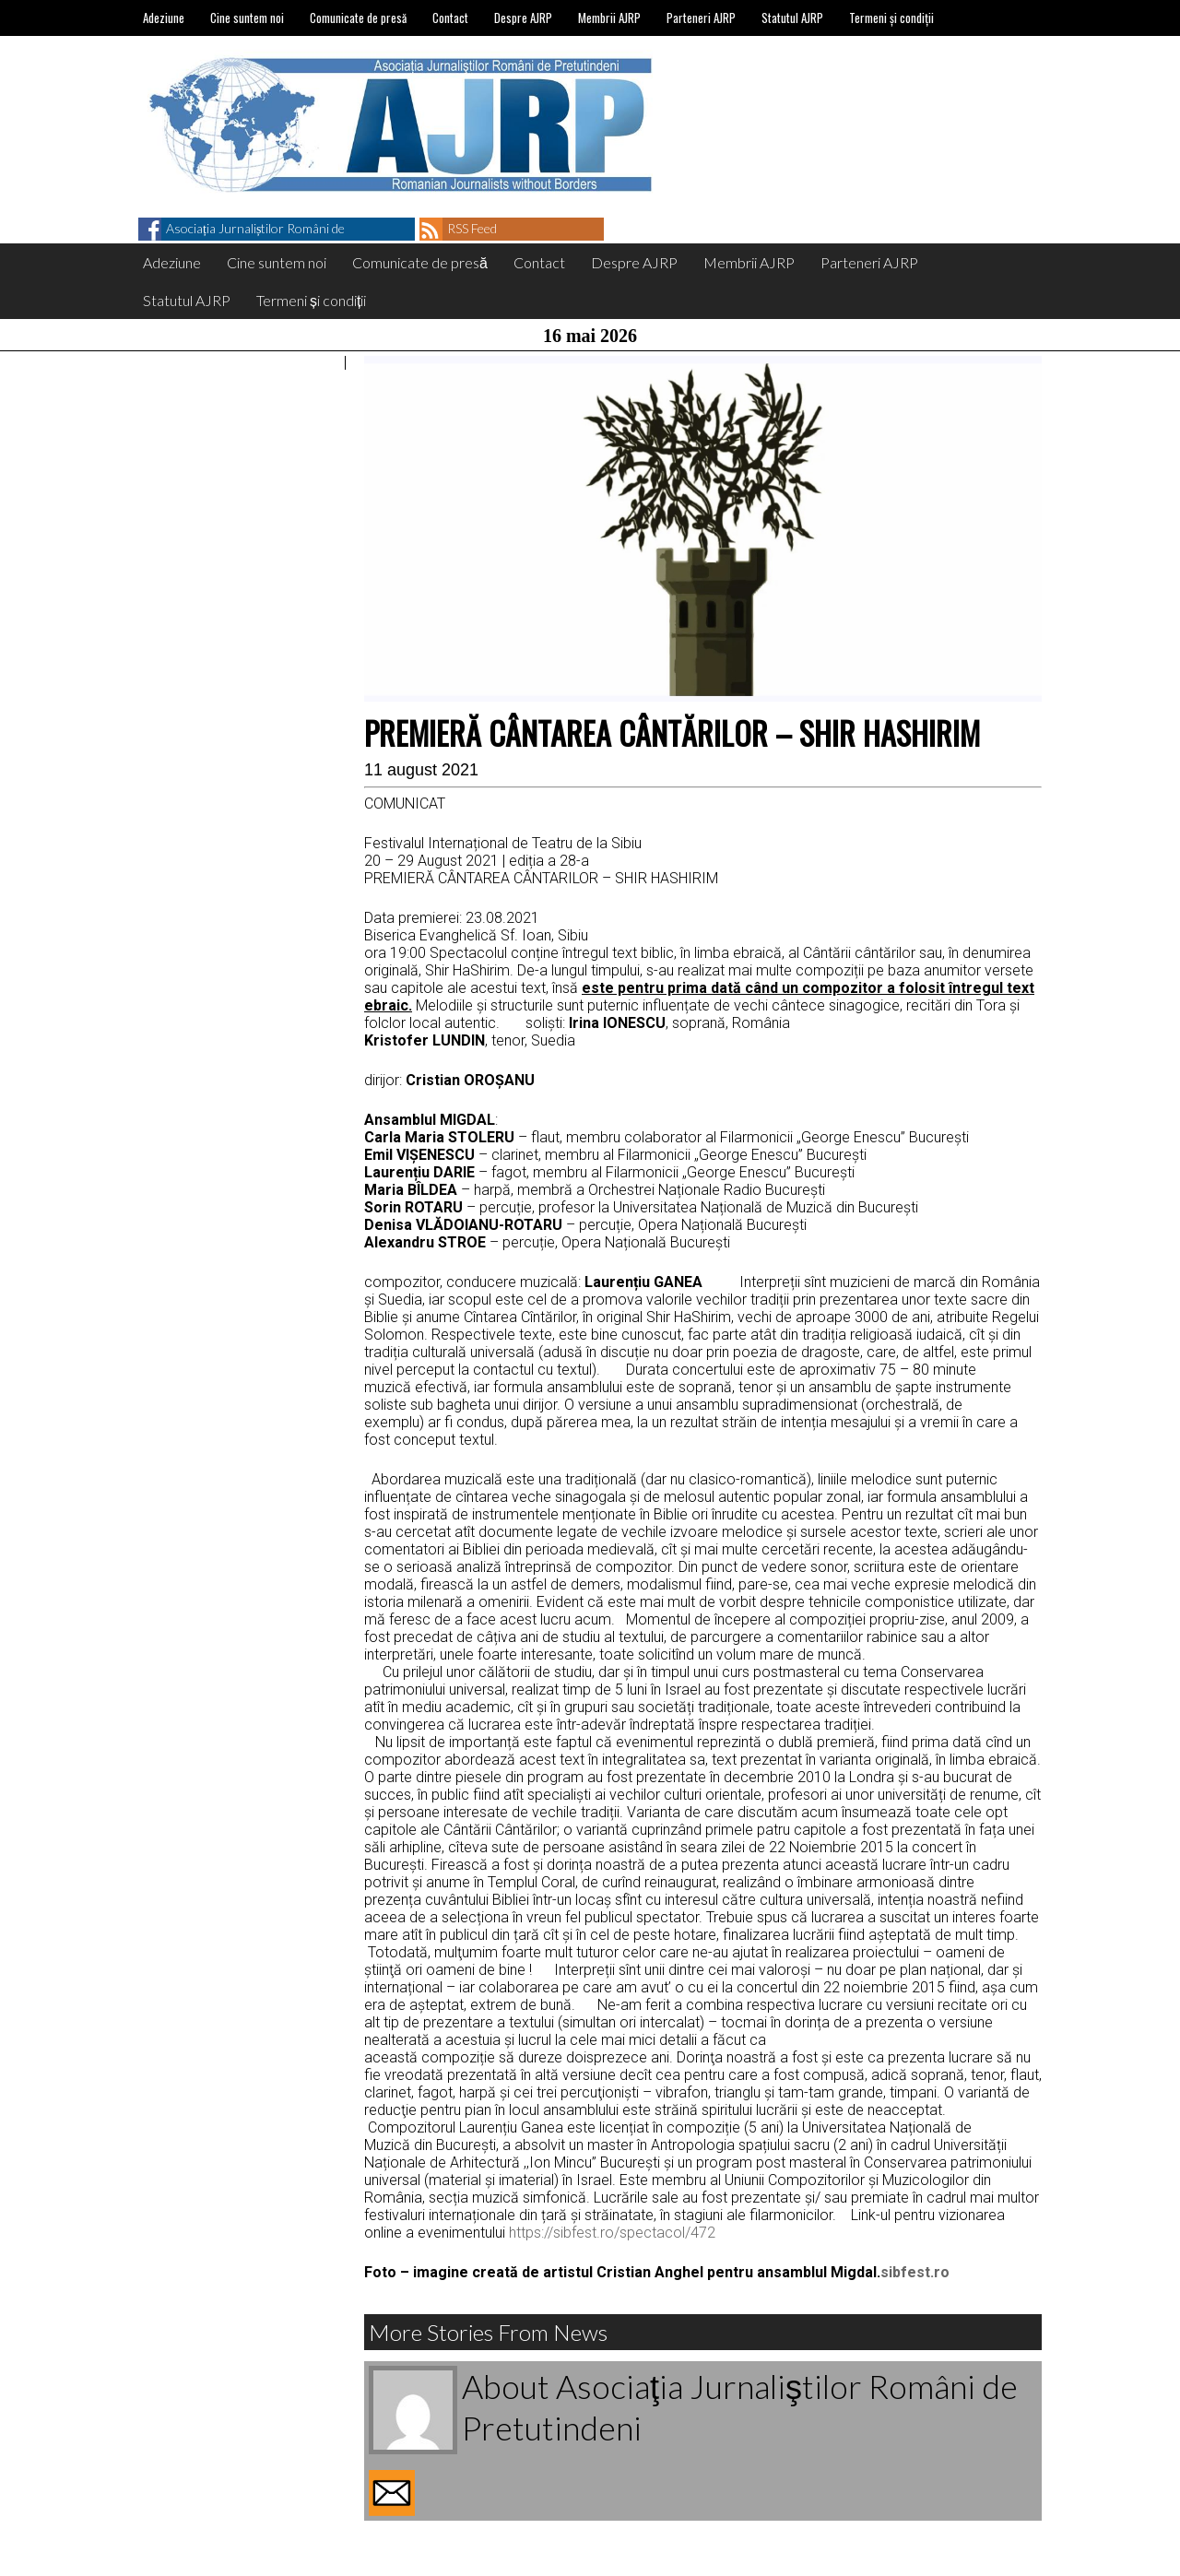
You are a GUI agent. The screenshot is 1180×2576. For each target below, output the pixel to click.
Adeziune (163, 17)
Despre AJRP (523, 17)
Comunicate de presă (358, 17)
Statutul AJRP (792, 17)
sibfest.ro (915, 2272)
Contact (450, 17)
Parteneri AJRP (701, 17)
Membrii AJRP (609, 17)
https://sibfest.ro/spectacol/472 (612, 2232)
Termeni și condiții (891, 17)
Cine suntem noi (247, 17)
